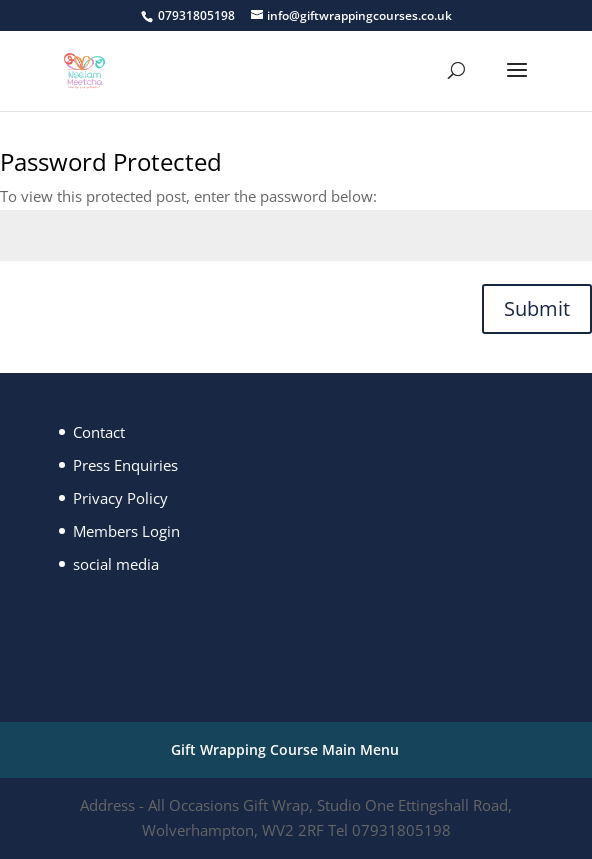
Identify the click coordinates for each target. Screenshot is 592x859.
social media (116, 564)
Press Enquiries (125, 465)
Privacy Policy (120, 498)
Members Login (126, 531)
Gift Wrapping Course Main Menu (285, 749)
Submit (537, 308)
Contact (99, 432)
